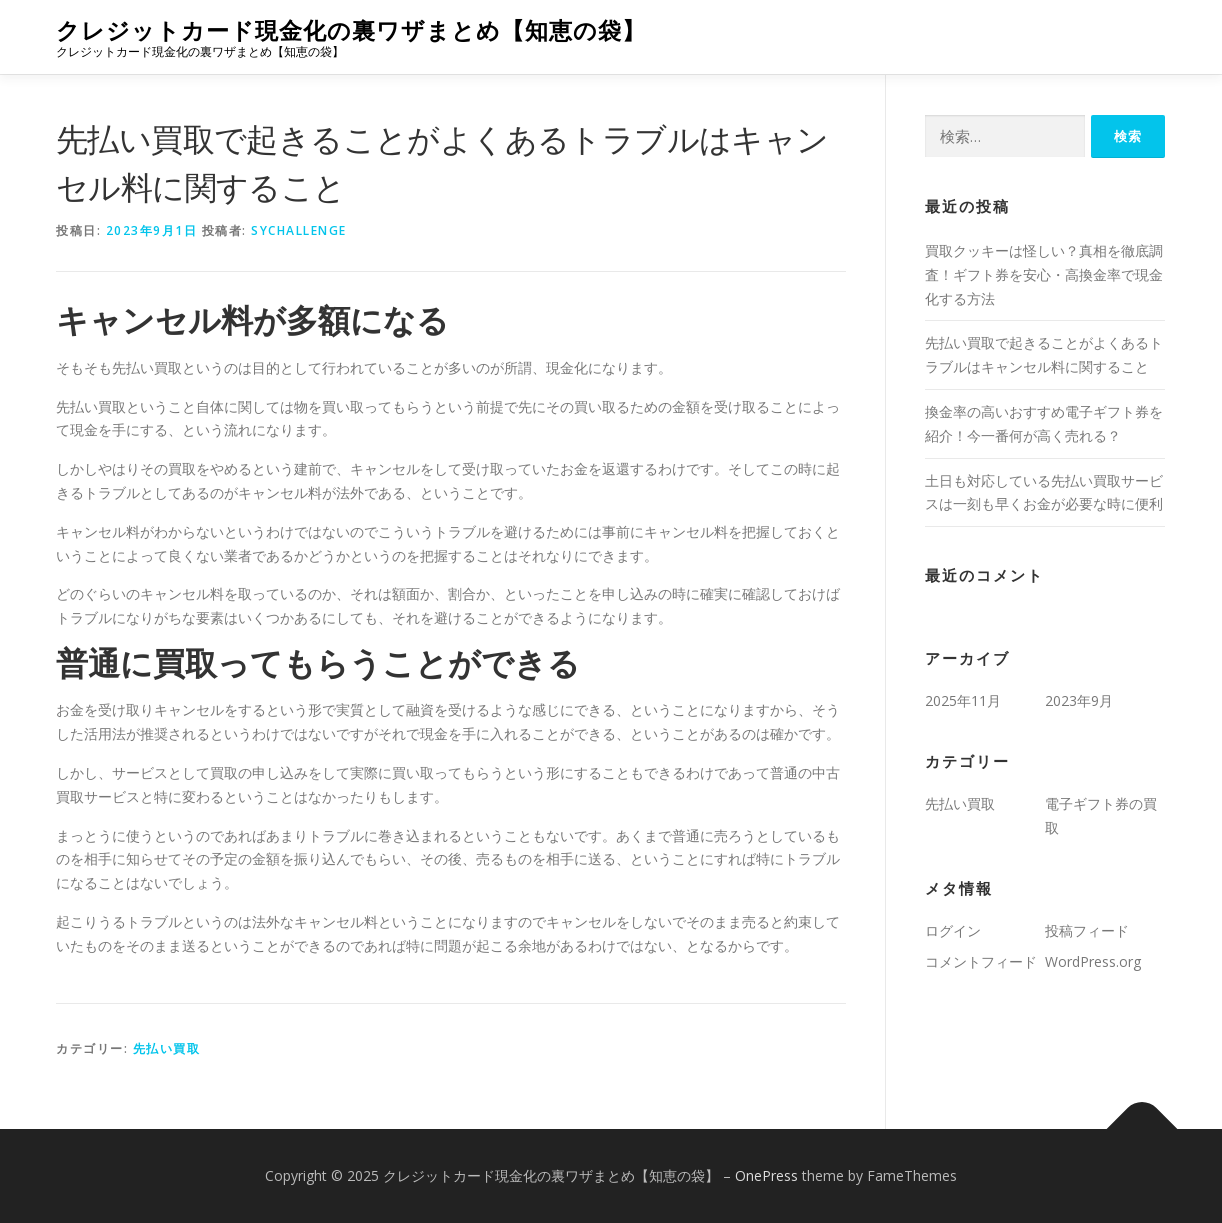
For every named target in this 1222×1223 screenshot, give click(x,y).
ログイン (953, 930)
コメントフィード (981, 961)
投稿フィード (1087, 930)
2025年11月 (963, 700)
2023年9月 (1079, 700)
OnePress (766, 1175)
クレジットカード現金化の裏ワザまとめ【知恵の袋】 (351, 30)
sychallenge (299, 230)
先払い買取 (167, 1048)
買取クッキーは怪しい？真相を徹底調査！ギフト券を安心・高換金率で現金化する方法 (1044, 274)
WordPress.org (1093, 961)
